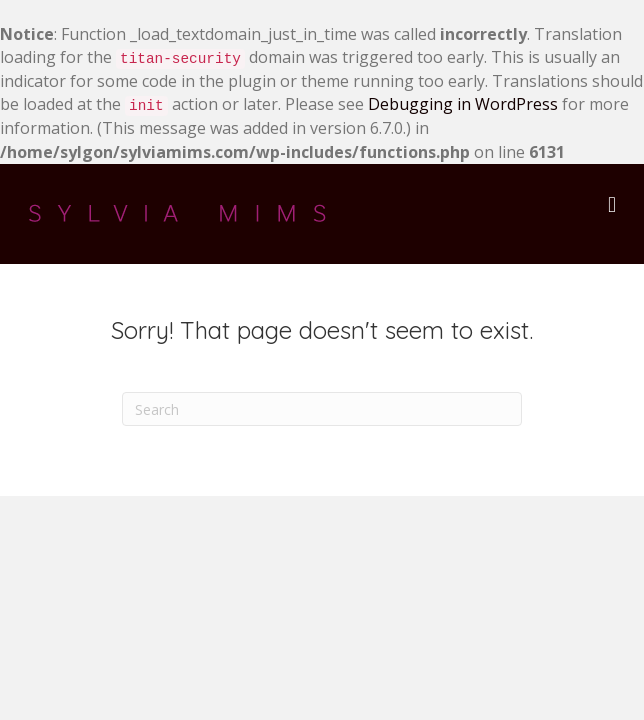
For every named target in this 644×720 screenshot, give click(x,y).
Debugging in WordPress (463, 104)
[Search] (322, 409)
